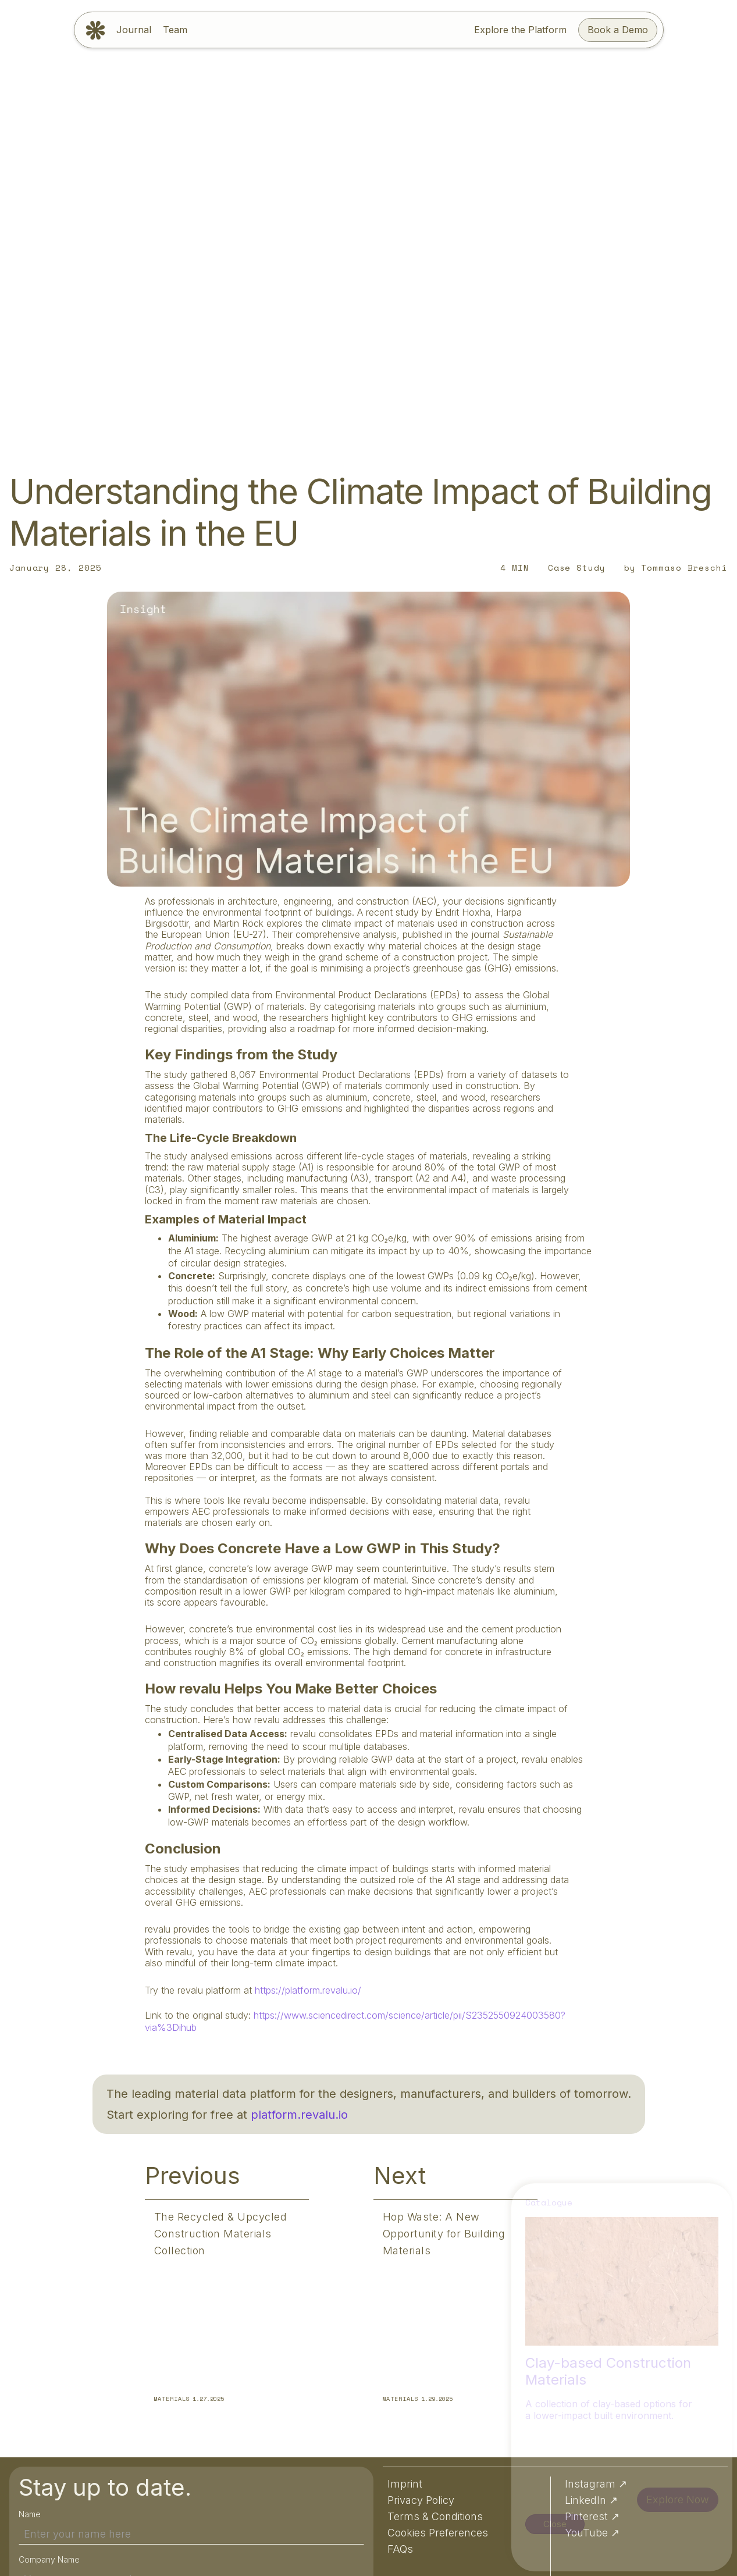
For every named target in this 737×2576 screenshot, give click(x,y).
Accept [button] (623, 2547)
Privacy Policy (413, 2548)
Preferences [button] (689, 2547)
